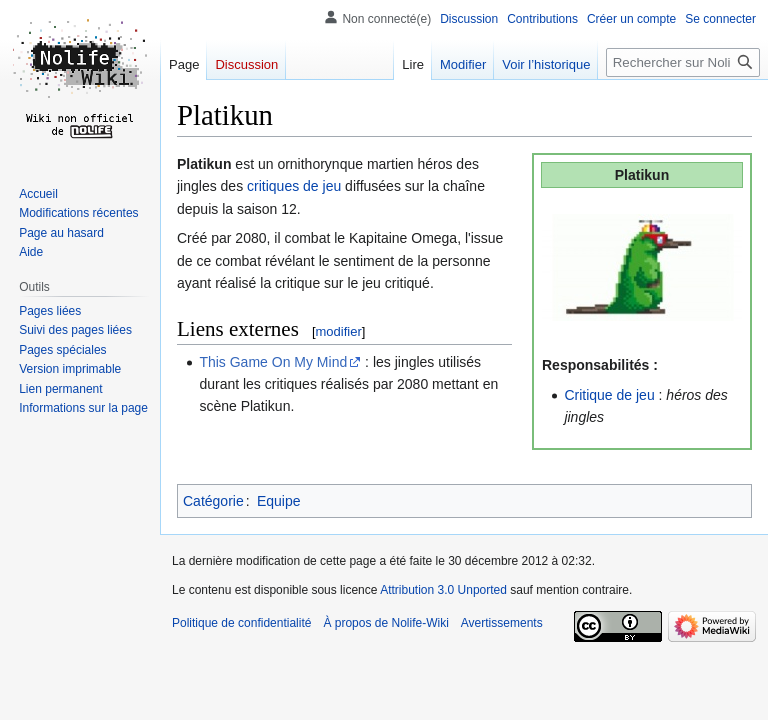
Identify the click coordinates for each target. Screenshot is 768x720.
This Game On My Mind (273, 362)
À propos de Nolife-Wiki (385, 623)
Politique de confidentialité (241, 623)
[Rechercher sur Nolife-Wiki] (683, 62)
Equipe (279, 501)
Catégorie (213, 501)
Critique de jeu (609, 395)
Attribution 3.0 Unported (443, 590)
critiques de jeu (294, 186)
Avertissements (502, 623)
